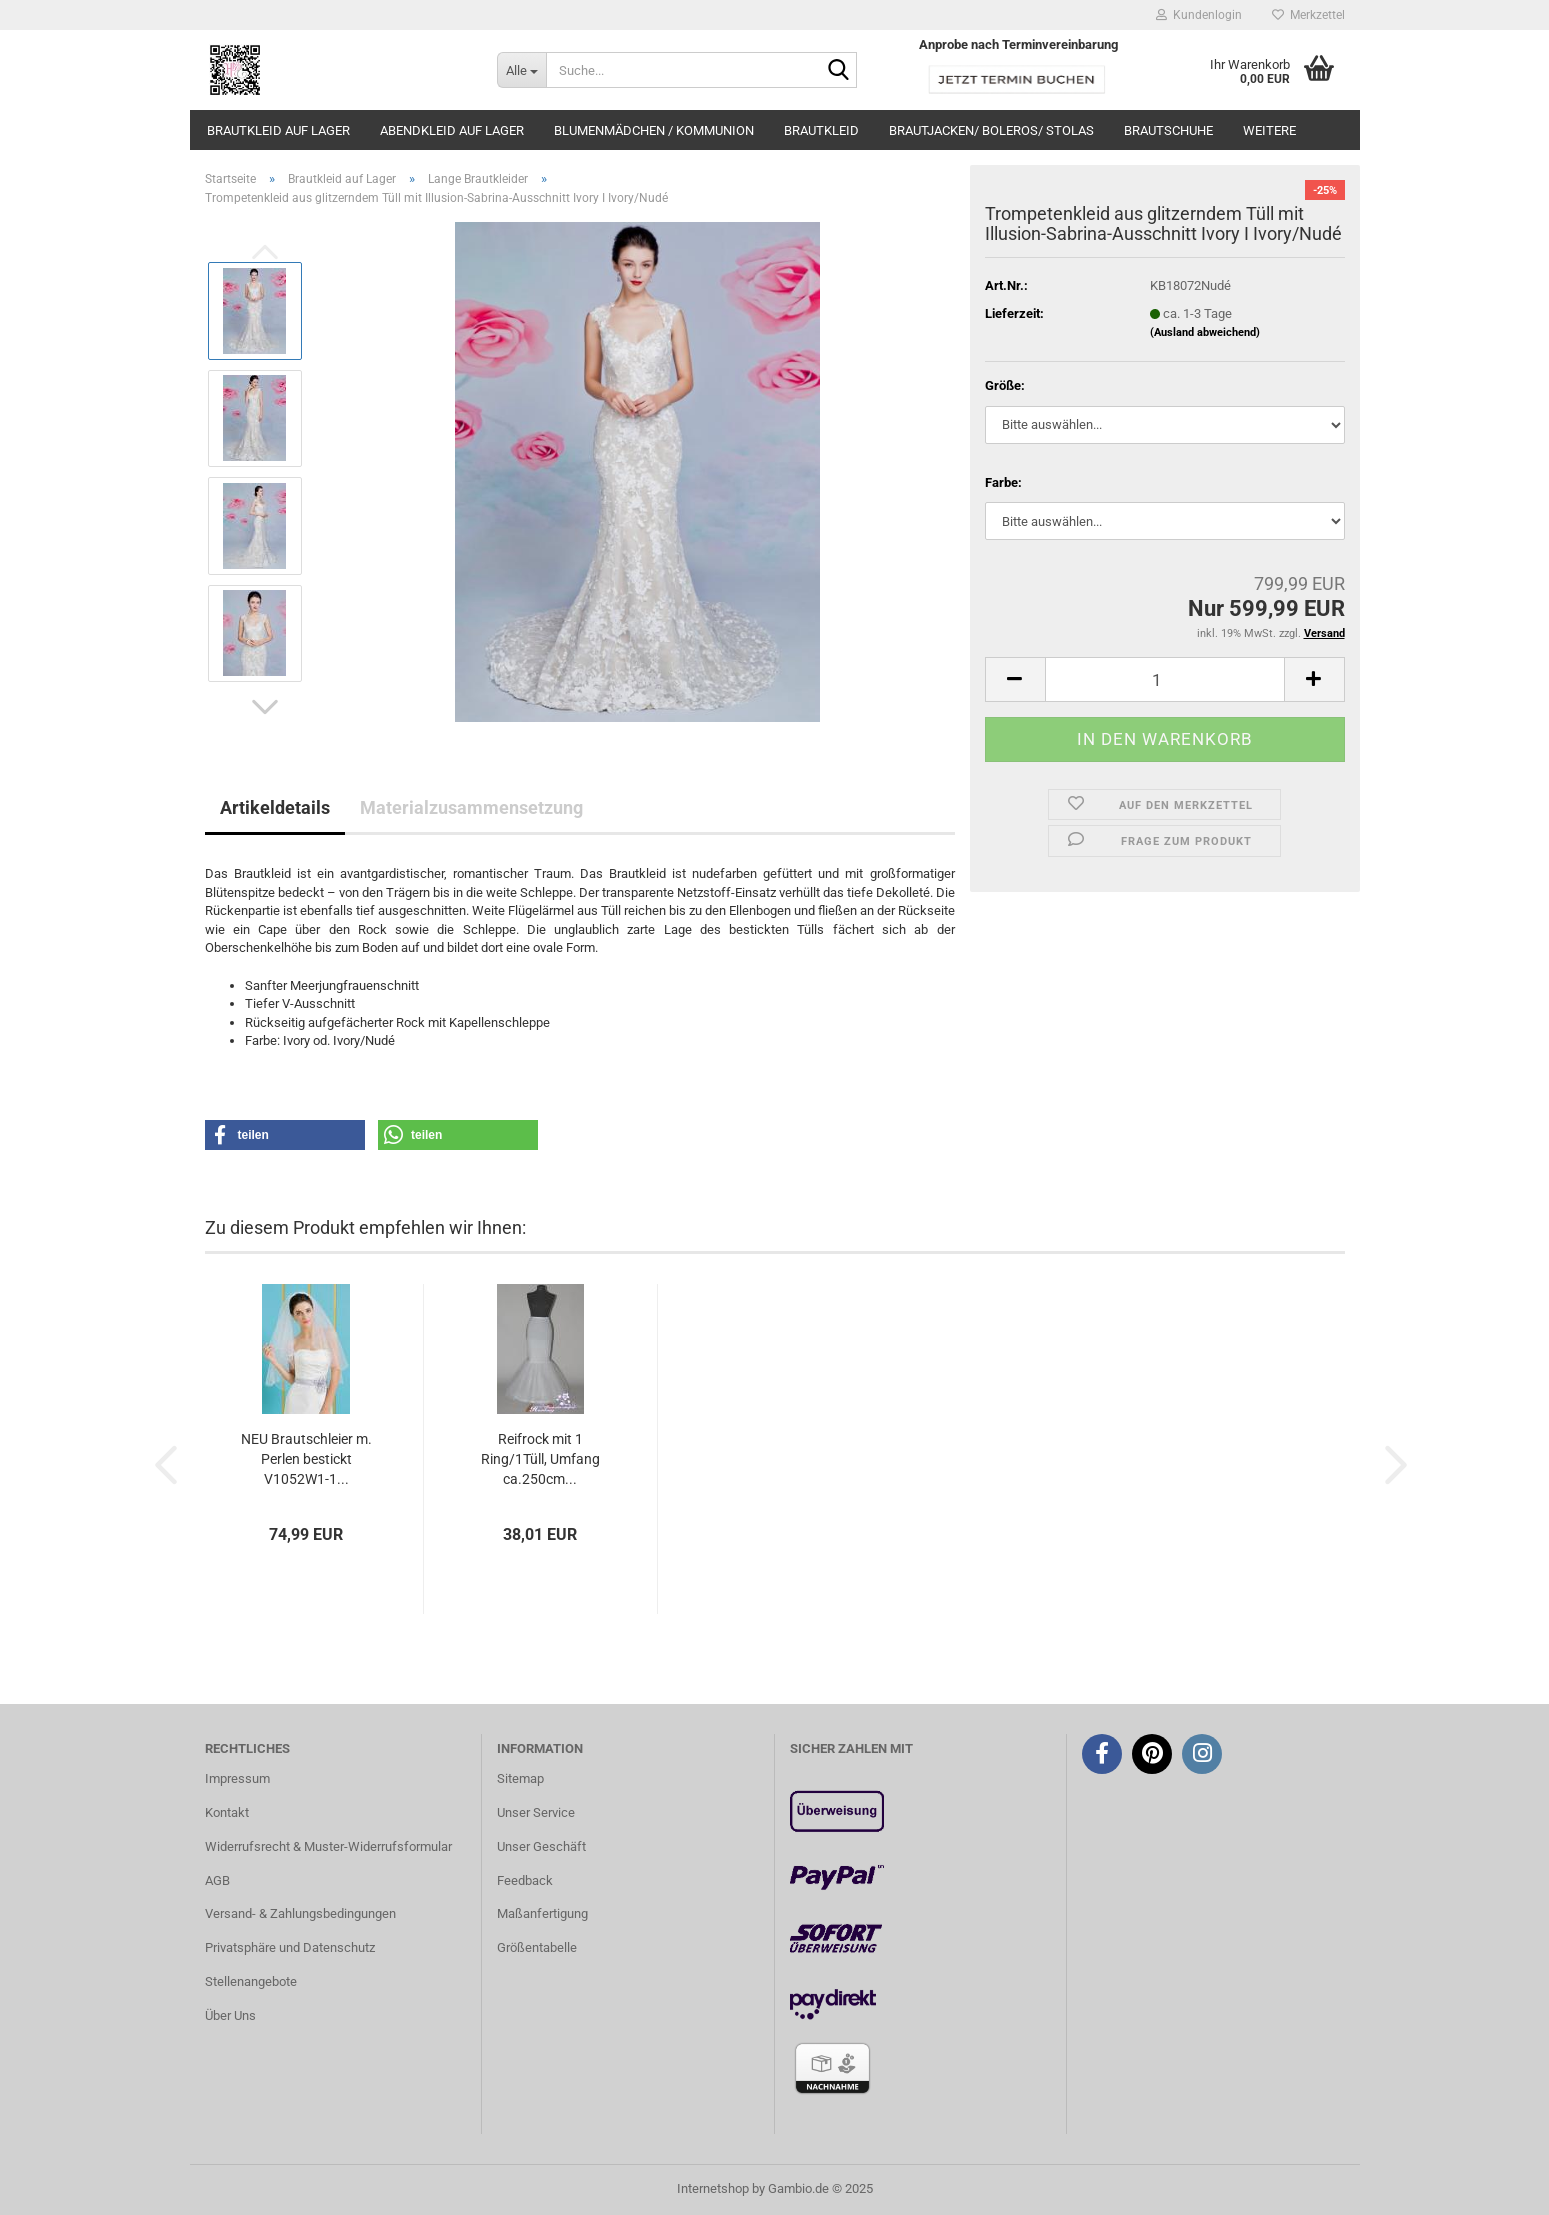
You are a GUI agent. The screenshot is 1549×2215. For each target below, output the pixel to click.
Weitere (1269, 130)
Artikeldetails (275, 807)
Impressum (237, 1778)
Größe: (1005, 385)
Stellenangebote (251, 1981)
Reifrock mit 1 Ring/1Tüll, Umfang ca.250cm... (540, 1459)
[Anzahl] (1165, 679)
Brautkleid (821, 130)
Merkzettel (1308, 15)
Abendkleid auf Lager (452, 130)
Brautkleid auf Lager (278, 130)
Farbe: (1003, 482)
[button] (265, 707)
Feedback (525, 1880)
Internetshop (713, 2188)
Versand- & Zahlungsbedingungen (300, 1913)
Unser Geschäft (541, 1846)
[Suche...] (521, 70)
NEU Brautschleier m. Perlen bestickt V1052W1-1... (306, 1459)
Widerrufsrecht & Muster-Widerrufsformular (328, 1846)
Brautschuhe (1168, 130)
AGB (217, 1880)
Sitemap (520, 1778)
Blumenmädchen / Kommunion (654, 130)
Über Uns (230, 2015)
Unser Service (536, 1812)
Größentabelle (537, 1947)
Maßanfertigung (542, 1913)
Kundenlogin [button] (1199, 15)
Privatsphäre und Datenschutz (290, 1947)
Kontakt (227, 1812)
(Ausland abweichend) (1205, 332)
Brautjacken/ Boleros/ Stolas (991, 130)
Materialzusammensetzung (471, 807)
